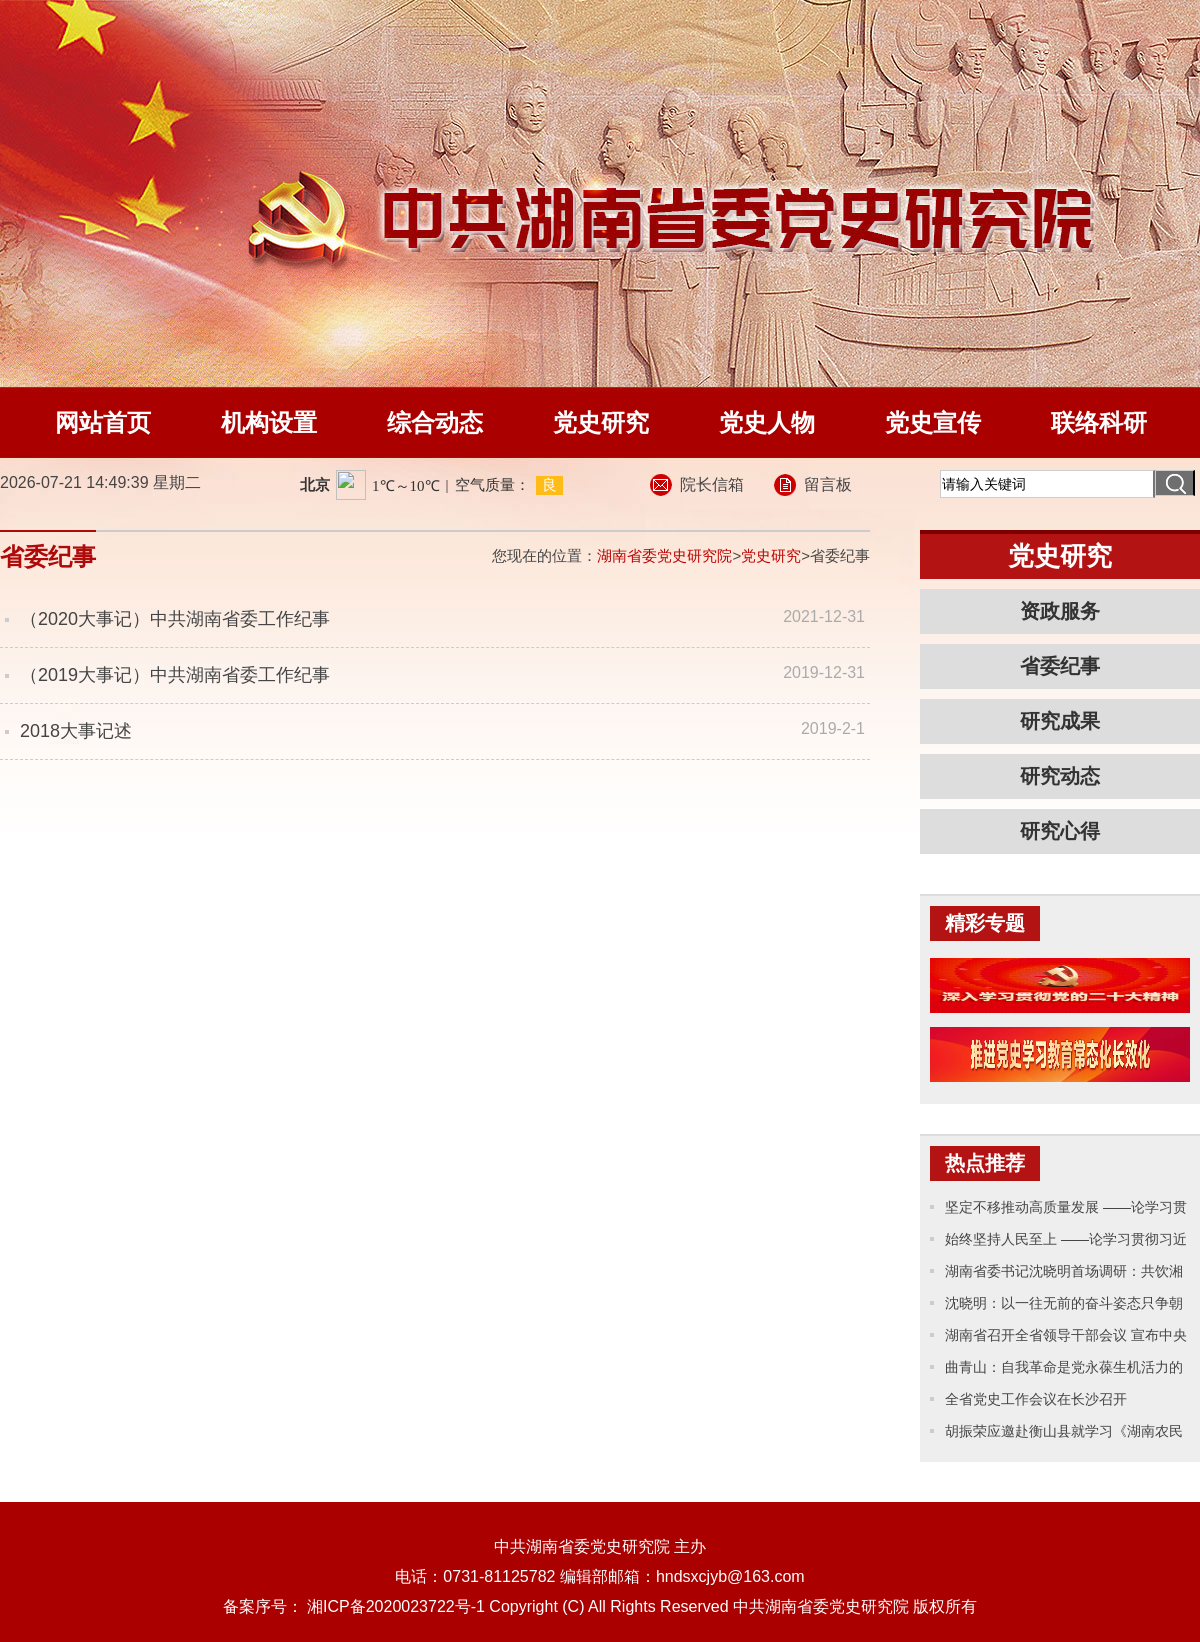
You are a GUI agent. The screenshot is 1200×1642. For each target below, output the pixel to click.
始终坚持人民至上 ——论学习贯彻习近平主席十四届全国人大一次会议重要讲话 (1066, 1243)
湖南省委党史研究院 (664, 555)
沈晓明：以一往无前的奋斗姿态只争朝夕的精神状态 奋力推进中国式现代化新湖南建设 (1066, 1307)
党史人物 (767, 422)
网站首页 (103, 422)
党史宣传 (933, 422)
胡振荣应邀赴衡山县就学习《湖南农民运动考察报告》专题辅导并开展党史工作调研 (1064, 1435)
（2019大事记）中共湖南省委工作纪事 (175, 675)
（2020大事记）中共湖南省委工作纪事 (175, 619)
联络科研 (1099, 422)
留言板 (828, 484)
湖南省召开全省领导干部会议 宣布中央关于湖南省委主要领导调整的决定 (1066, 1339)
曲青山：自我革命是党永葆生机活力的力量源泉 (1064, 1371)
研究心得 (1060, 831)
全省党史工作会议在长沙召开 (1036, 1399)
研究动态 (1060, 776)
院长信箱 (712, 484)
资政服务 (1060, 611)
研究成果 (1060, 721)
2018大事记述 (76, 731)
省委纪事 (1060, 666)
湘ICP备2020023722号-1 (396, 1606)
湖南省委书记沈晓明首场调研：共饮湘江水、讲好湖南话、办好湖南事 (1064, 1275)
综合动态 (435, 422)
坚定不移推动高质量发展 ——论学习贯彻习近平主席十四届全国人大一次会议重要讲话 (1066, 1211)
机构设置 (269, 422)
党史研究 (601, 422)
